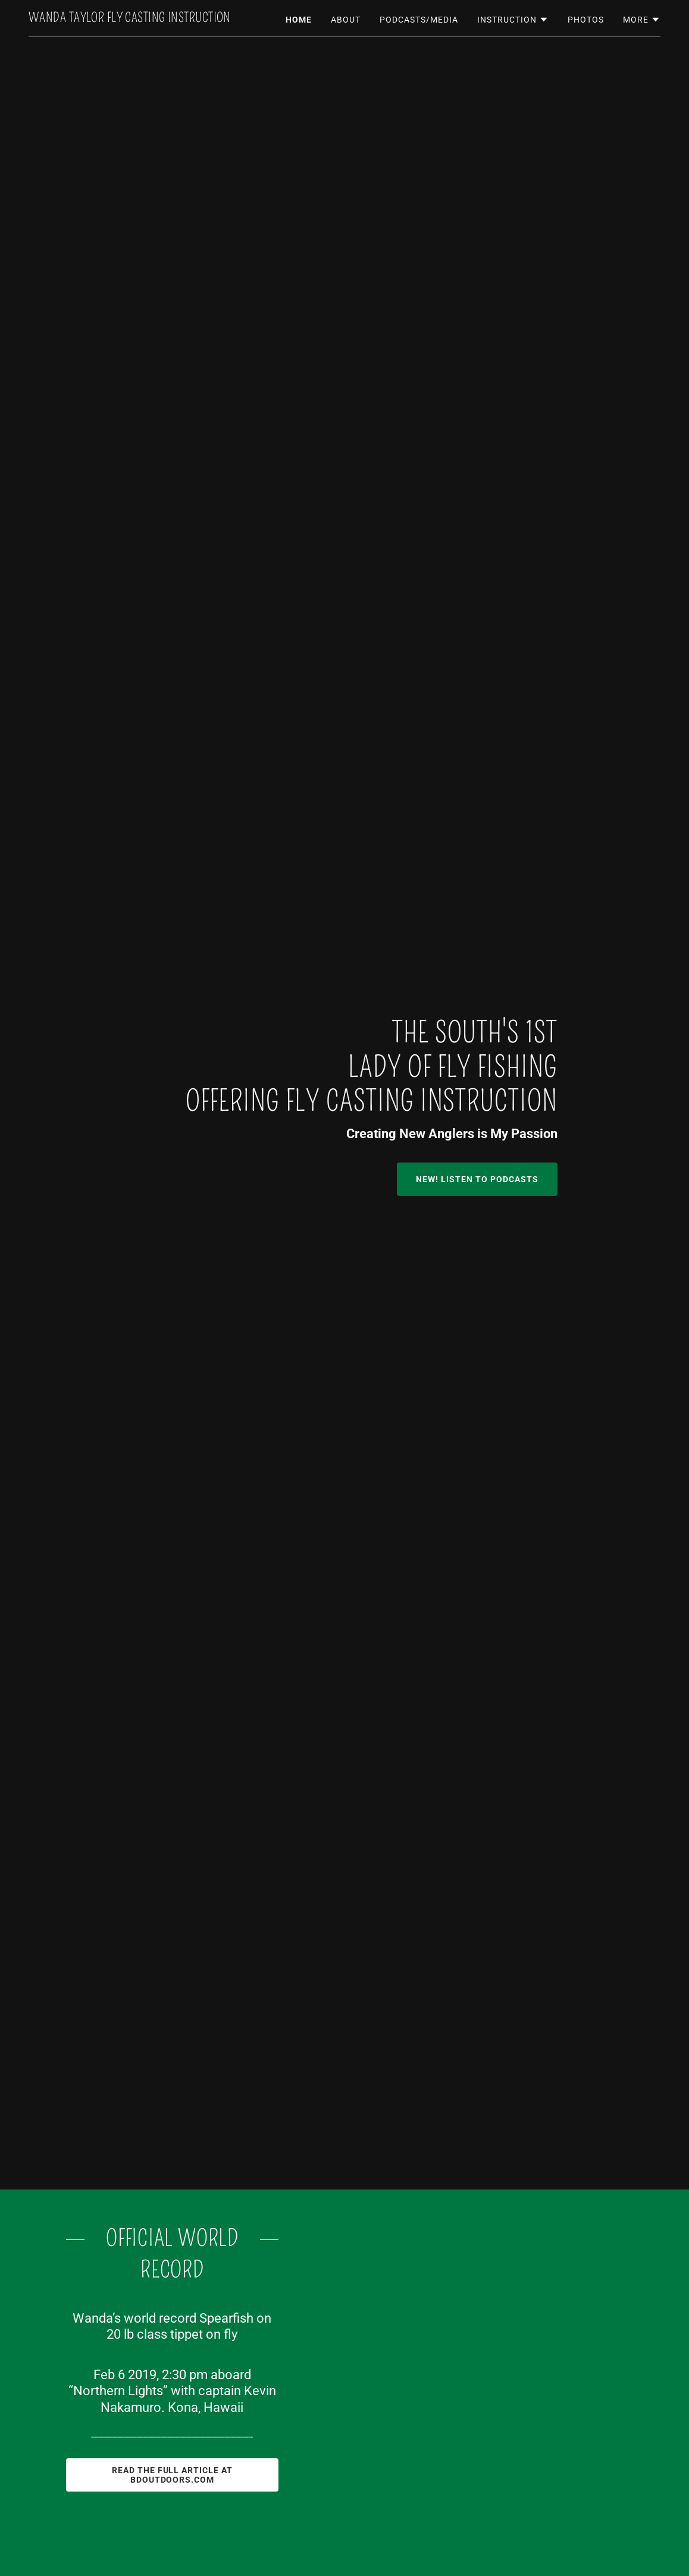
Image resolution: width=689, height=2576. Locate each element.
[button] (513, 19)
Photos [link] (586, 19)
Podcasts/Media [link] (419, 19)
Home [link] (299, 19)
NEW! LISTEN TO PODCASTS (477, 1179)
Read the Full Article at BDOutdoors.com (172, 2474)
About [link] (346, 19)
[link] (130, 18)
